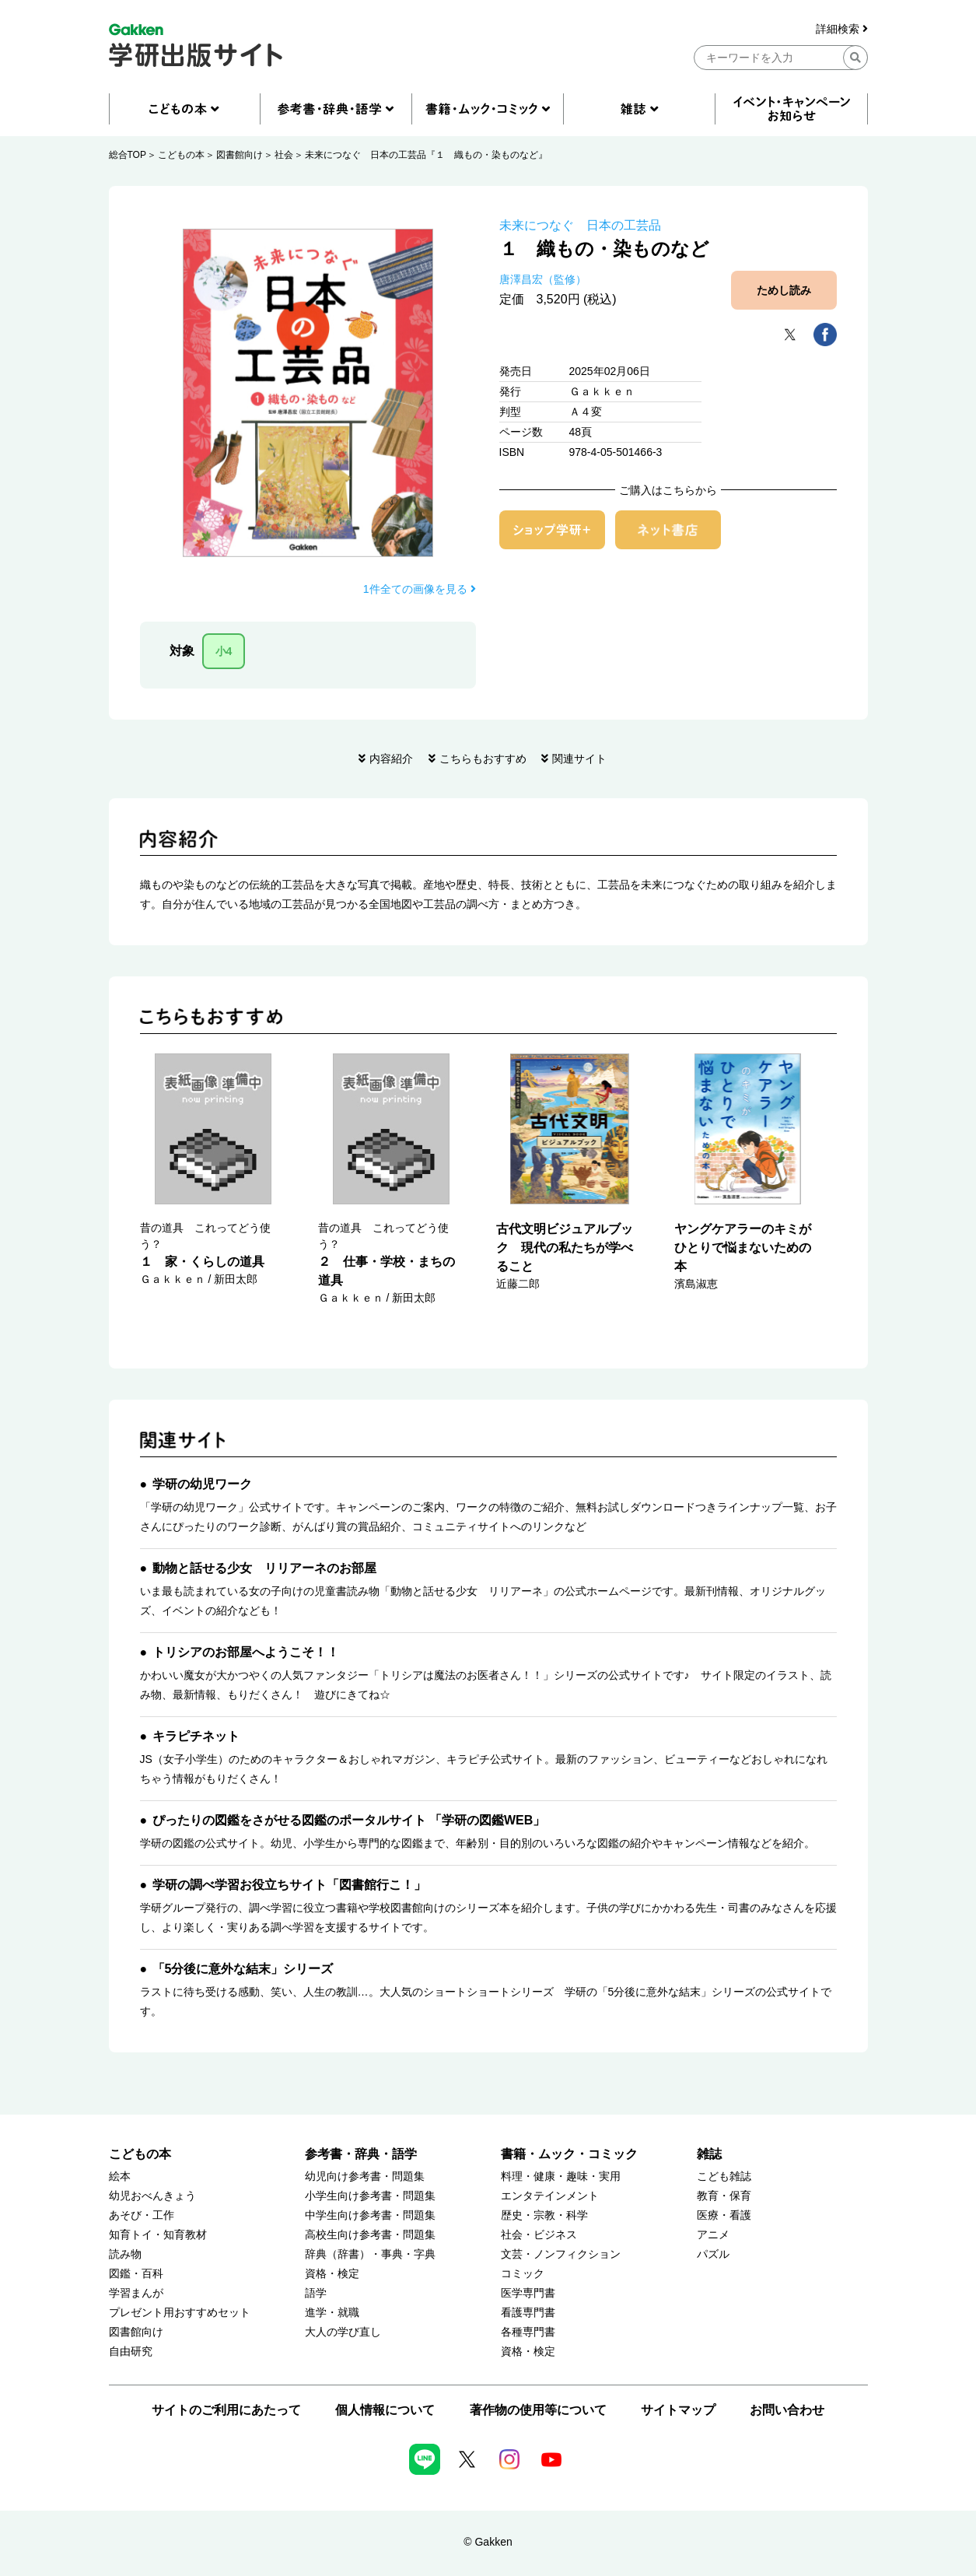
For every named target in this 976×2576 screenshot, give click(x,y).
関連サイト (579, 758)
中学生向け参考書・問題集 (370, 2215)
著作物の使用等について (538, 2410)
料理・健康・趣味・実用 (561, 2176)
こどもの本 (181, 154)
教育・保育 (724, 2196)
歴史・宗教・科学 (544, 2215)
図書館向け (239, 154)
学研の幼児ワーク (202, 1484)
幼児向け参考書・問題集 (365, 2176)
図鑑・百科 (136, 2274)
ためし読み (784, 290)
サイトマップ (678, 2410)
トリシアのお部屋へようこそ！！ (245, 1652)
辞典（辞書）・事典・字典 (370, 2254)
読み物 (125, 2254)
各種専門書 (528, 2332)
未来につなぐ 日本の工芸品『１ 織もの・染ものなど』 (426, 154)
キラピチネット (196, 1736)
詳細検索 (842, 29)
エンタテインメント (550, 2196)
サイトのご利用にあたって (226, 2410)
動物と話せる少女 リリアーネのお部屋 (264, 1568)
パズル (713, 2254)
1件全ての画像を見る (419, 589)
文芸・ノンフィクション (561, 2254)
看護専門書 (528, 2312)
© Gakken (488, 2542)
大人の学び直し (343, 2332)
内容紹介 (391, 758)
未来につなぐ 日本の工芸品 (580, 225)
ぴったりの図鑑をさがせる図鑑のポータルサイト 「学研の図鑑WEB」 (349, 1820)
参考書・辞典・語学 (361, 2154)
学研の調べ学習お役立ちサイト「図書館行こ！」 (289, 1884)
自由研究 (130, 2351)
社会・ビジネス (539, 2235)
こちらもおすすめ (482, 758)
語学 (316, 2293)
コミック (522, 2274)
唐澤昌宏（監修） (542, 279)
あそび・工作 (141, 2215)
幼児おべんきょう (152, 2196)
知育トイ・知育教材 (158, 2235)
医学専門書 (528, 2293)
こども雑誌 (724, 2176)
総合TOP (127, 154)
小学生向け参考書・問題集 (370, 2196)
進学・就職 (332, 2312)
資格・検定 (332, 2274)
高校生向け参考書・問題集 (370, 2235)
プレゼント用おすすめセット (179, 2312)
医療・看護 (724, 2215)
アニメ (713, 2235)
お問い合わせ (787, 2410)
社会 (284, 154)
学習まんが (136, 2293)
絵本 (120, 2176)
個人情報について (385, 2410)
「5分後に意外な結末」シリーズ (243, 1968)
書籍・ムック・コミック (569, 2154)
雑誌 (709, 2154)
